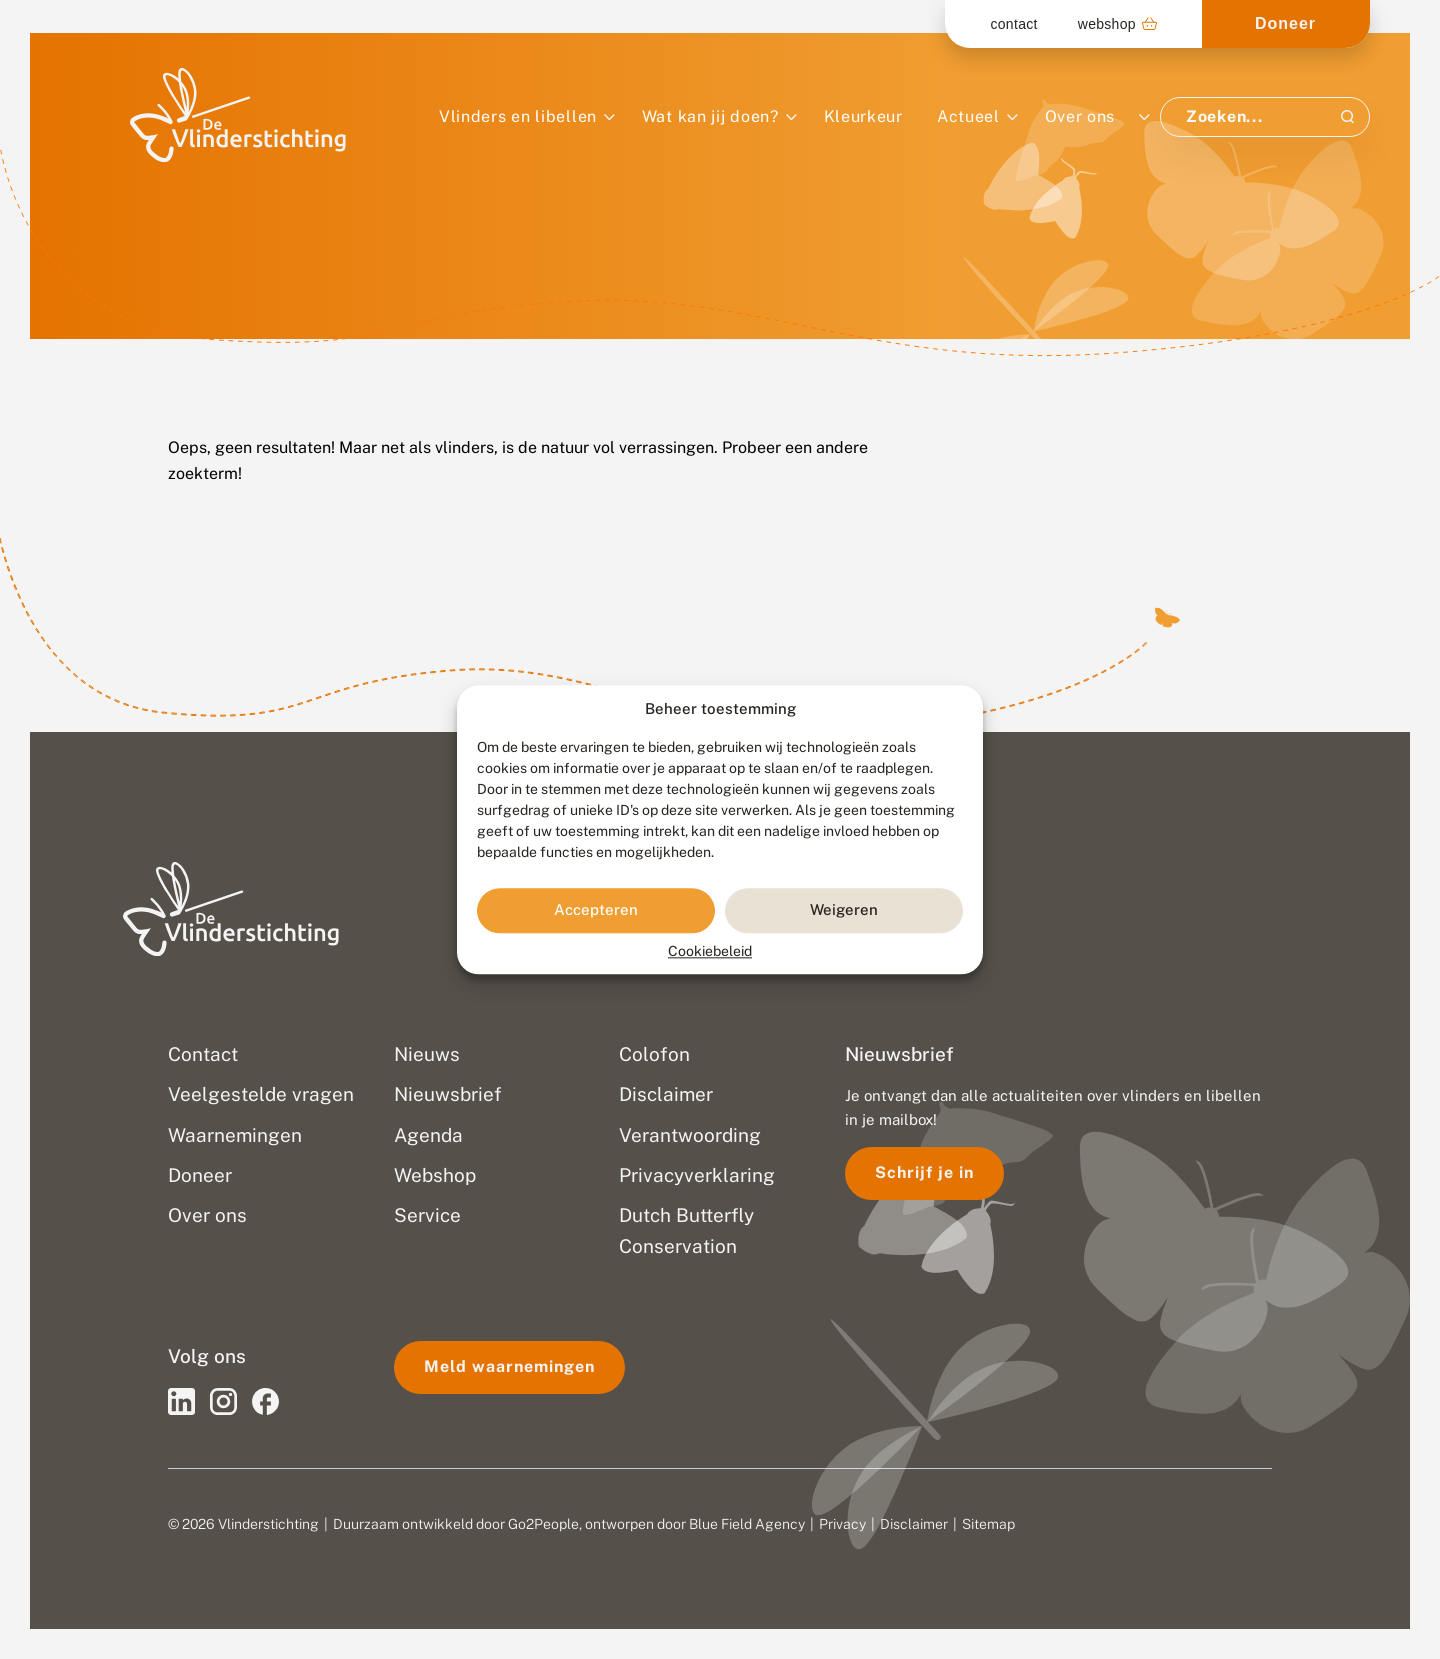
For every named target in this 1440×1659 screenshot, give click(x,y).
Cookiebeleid (710, 951)
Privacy (842, 1524)
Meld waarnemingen (509, 1366)
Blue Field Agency (747, 1524)
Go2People (543, 1524)
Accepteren (596, 910)
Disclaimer (914, 1524)
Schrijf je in (924, 1172)
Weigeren (844, 910)
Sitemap (988, 1524)
